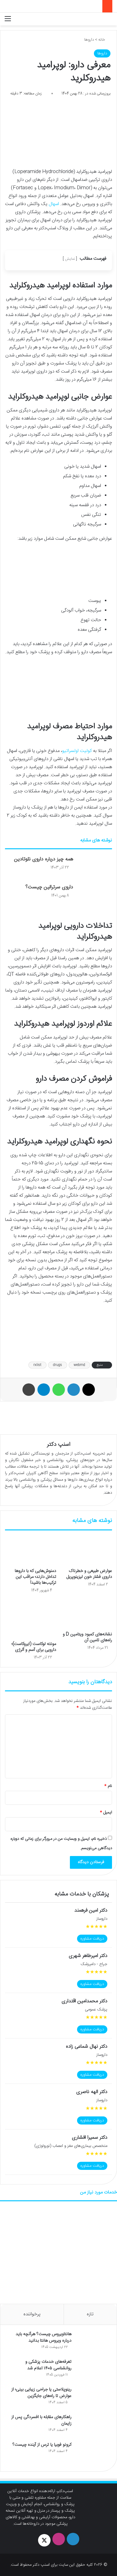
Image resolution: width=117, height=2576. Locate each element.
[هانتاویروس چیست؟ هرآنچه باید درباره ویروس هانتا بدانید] (93, 2342)
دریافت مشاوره (92, 1938)
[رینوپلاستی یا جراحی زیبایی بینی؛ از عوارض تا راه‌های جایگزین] (93, 2398)
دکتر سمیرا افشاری (89, 2137)
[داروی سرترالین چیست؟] (95, 895)
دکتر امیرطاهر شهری (88, 1956)
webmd (79, 1365)
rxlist (37, 1365)
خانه (104, 39)
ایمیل (106, 1812)
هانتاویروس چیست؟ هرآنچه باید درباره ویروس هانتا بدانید (43, 2338)
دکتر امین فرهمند (90, 1910)
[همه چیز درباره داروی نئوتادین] (95, 867)
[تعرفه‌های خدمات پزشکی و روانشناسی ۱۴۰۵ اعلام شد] (93, 2370)
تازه (90, 2314)
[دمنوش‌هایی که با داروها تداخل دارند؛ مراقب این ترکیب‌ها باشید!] (30, 1551)
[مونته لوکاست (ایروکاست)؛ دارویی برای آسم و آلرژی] (30, 1619)
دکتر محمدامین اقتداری (84, 2001)
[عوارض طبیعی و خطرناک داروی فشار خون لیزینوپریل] (86, 1551)
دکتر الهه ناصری (91, 2092)
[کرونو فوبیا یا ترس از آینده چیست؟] (93, 2453)
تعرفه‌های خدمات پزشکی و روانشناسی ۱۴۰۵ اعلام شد (48, 2365)
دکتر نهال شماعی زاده (86, 2046)
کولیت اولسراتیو (77, 751)
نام (108, 1786)
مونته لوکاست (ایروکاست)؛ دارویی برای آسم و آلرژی (34, 1647)
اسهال (54, 204)
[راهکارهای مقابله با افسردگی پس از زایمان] (93, 2425)
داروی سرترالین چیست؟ (49, 887)
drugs (57, 1365)
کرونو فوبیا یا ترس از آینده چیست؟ (41, 2445)
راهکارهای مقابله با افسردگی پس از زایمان (41, 2420)
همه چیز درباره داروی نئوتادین (43, 859)
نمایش (70, 259)
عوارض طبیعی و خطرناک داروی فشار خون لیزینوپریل (89, 1574)
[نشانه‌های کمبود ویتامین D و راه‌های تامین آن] (86, 1614)
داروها (89, 39)
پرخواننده (32, 2314)
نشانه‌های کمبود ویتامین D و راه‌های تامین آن (87, 1637)
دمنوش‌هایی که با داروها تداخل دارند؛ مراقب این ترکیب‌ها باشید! (35, 1577)
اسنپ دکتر (58, 1444)
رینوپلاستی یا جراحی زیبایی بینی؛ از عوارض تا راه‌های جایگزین (41, 2393)
